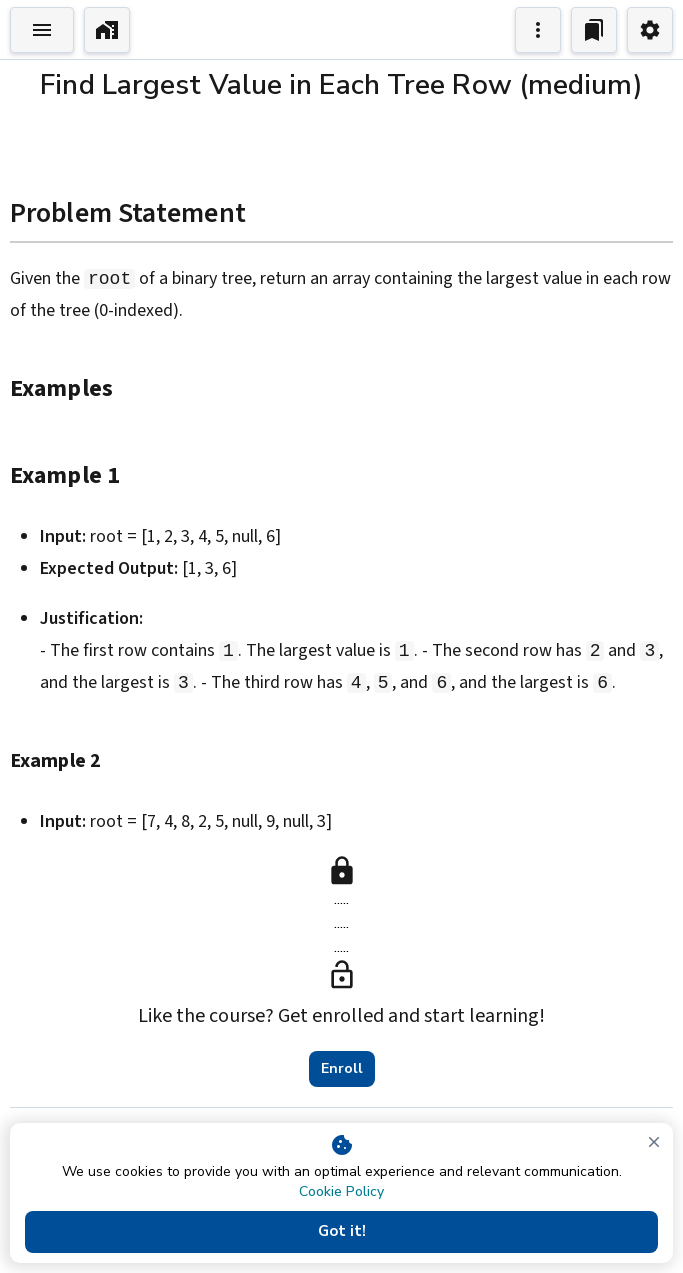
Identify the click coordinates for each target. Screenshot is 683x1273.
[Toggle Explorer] (42, 30)
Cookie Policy (341, 1191)
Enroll (342, 1069)
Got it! (341, 1232)
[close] (654, 1142)
